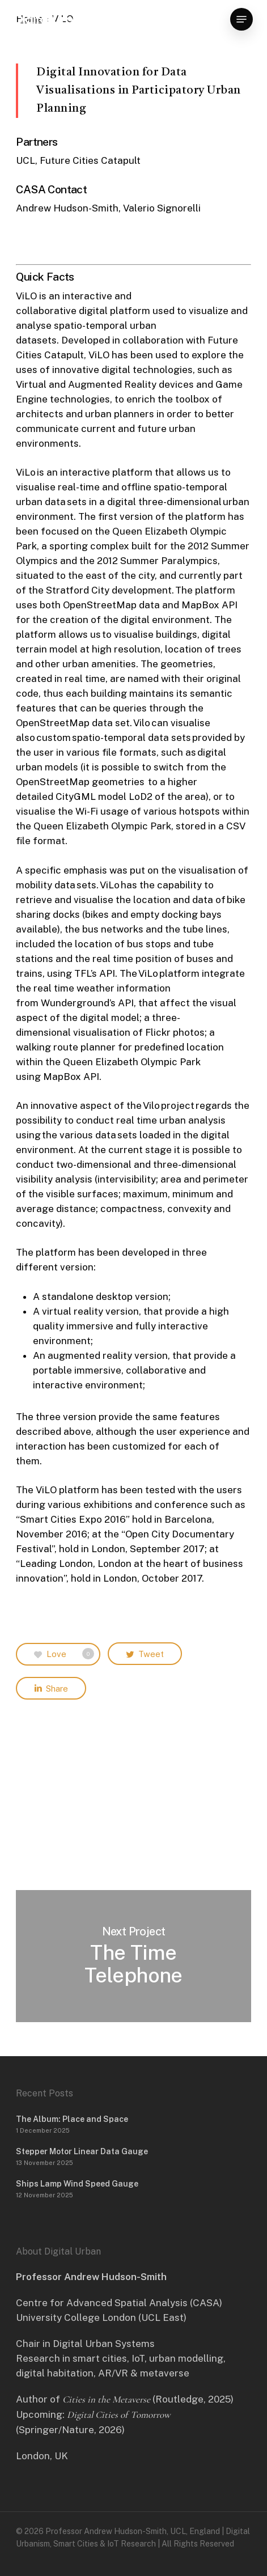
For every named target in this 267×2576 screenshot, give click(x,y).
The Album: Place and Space (72, 2119)
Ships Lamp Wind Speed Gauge (77, 2183)
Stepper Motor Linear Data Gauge (82, 2151)
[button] (241, 19)
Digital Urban (51, 19)
